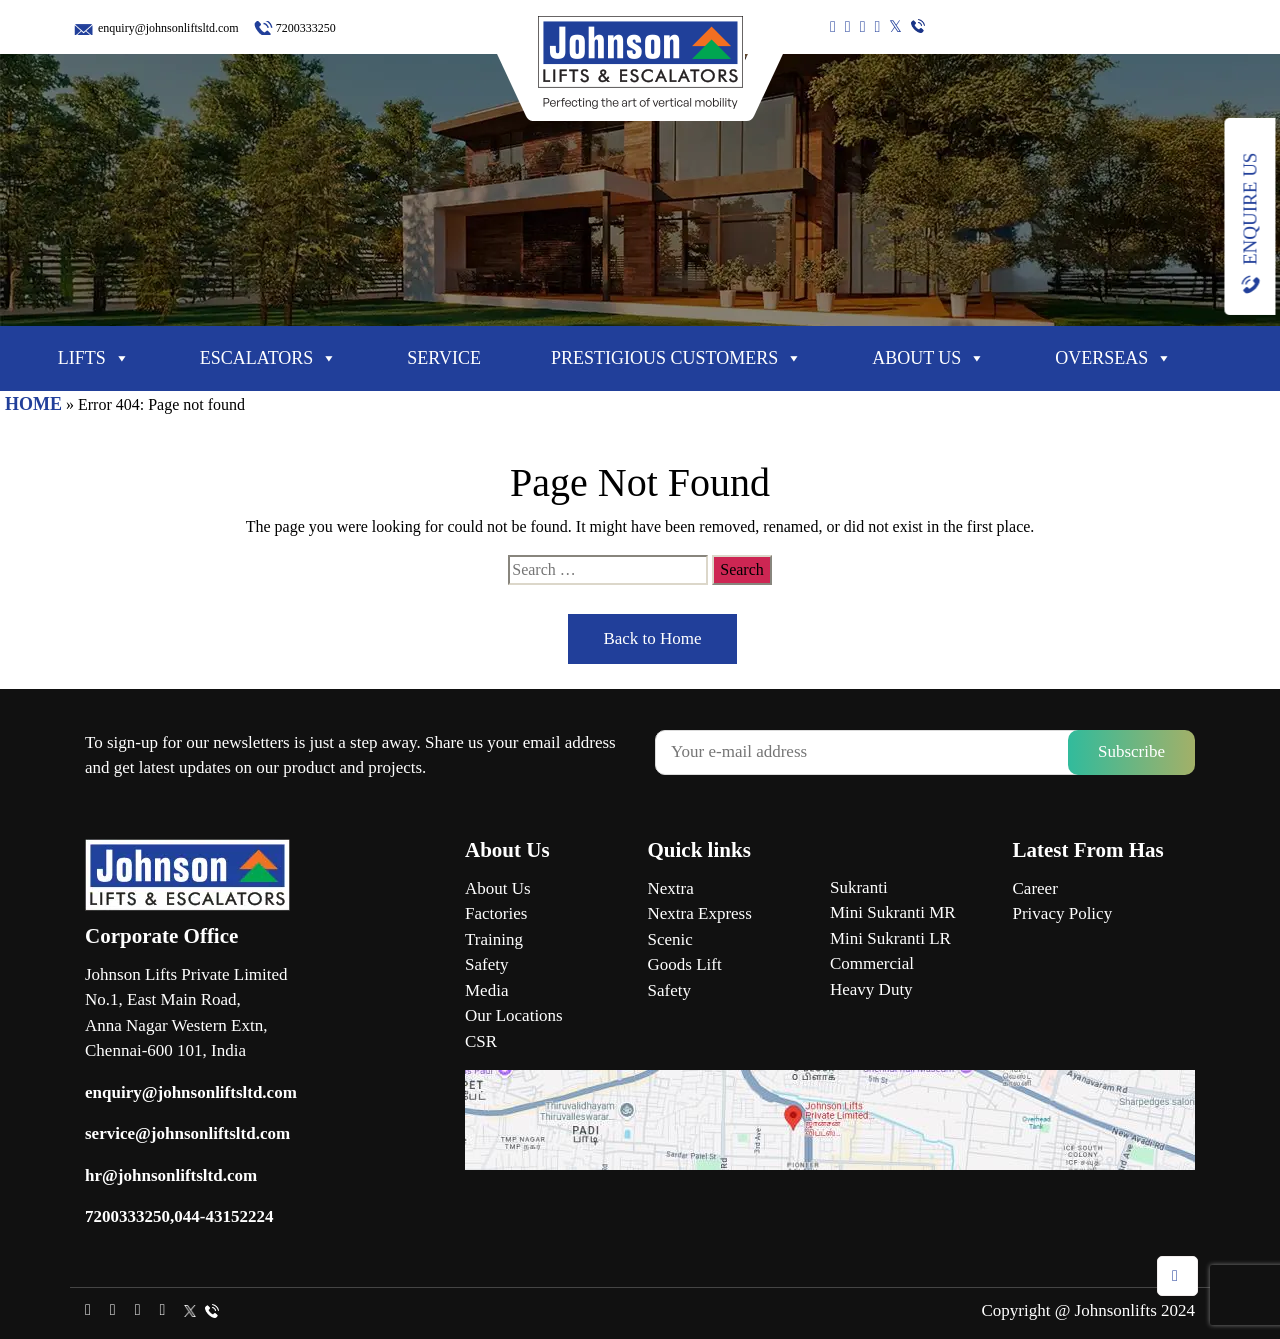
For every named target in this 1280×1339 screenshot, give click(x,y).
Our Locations (514, 1015)
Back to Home (652, 638)
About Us (928, 358)
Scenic (670, 939)
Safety (486, 964)
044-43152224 (223, 1216)
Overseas (1113, 358)
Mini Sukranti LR (890, 938)
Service (444, 358)
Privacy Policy (1063, 913)
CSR (481, 1041)
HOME (33, 404)
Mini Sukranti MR (893, 912)
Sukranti (859, 887)
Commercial (872, 963)
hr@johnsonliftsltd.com (171, 1175)
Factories (496, 913)
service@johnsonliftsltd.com (187, 1133)
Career (1035, 888)
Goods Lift (685, 964)
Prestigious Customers (676, 358)
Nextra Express (700, 913)
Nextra (671, 888)
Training (494, 939)
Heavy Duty (871, 989)
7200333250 (306, 28)
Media (486, 990)
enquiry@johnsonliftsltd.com (168, 28)
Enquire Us (1249, 209)
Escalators (269, 358)
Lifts (94, 358)
